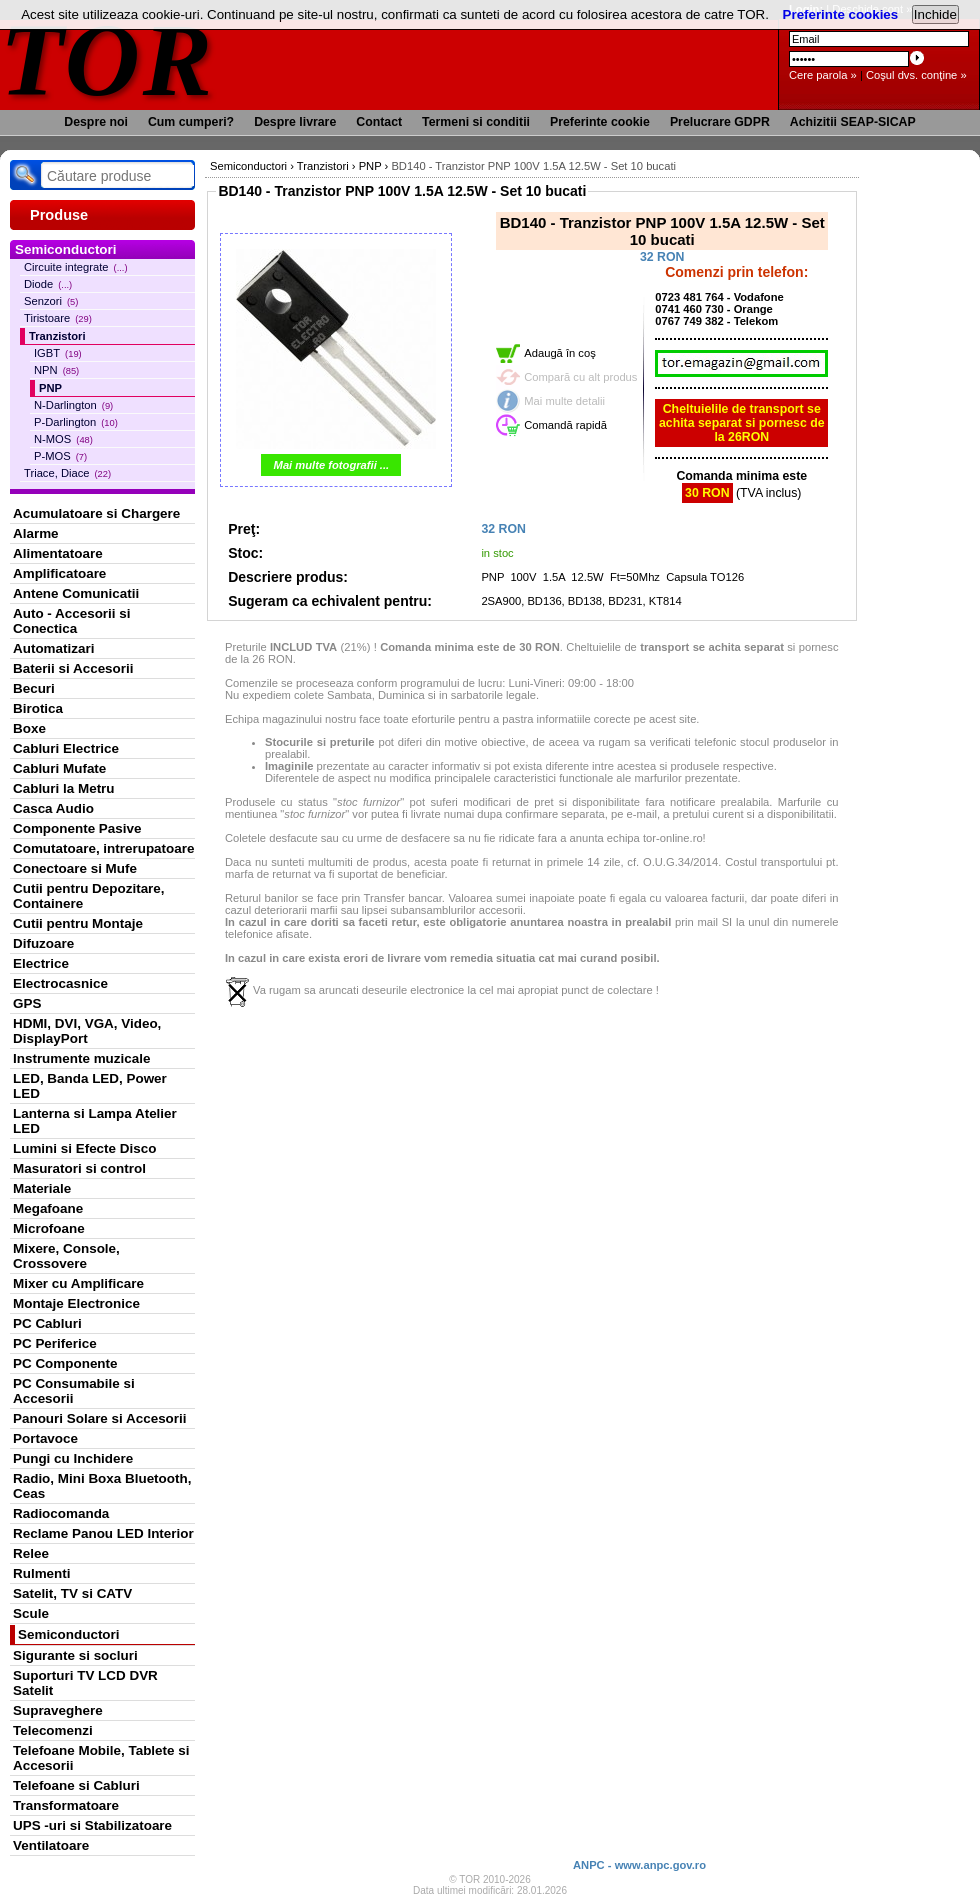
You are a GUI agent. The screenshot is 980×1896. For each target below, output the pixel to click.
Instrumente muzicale (81, 1058)
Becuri (34, 688)
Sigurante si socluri (75, 1655)
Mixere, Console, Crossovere (66, 1256)
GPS (27, 1003)
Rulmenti (41, 1573)
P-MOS (60, 456)
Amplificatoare (59, 573)
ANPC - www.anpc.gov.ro (639, 1865)
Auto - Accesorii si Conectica (71, 621)
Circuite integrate (76, 267)
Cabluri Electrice (66, 748)
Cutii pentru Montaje (78, 923)
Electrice (41, 963)
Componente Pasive (77, 828)
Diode (48, 284)
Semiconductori (69, 1634)
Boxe (29, 728)
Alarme (36, 533)
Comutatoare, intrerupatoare (103, 848)
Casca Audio (53, 808)
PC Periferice (55, 1343)
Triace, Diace (67, 473)
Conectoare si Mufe (75, 868)
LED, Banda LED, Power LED (90, 1086)
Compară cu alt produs (580, 377)
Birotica (38, 708)
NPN (56, 370)
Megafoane (48, 1208)
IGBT (58, 353)
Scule (31, 1613)
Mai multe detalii (564, 401)
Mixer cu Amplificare (78, 1283)
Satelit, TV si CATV (72, 1593)
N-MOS (63, 439)
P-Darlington (76, 422)
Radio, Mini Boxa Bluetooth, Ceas (102, 1486)
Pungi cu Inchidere (73, 1458)
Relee (31, 1553)
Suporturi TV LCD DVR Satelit (85, 1683)
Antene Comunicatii (76, 593)
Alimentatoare (58, 553)
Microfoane (49, 1228)
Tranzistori (57, 336)
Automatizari (53, 648)
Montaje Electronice (76, 1303)
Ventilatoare (51, 1845)
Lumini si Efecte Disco (84, 1148)
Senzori (51, 301)
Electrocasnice (60, 983)
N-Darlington (73, 405)
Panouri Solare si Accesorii (100, 1418)
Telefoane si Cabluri (76, 1785)
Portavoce (45, 1438)
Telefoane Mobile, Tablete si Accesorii (101, 1758)
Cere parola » (823, 75)
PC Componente (65, 1363)
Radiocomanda (61, 1513)
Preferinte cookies (841, 14)
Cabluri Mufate (59, 768)
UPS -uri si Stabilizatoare (92, 1825)
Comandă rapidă (565, 425)
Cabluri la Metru (64, 788)
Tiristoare (58, 318)
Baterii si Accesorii (73, 668)
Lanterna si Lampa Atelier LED (95, 1121)
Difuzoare (43, 943)
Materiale (42, 1188)
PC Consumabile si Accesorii (74, 1391)
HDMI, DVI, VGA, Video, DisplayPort (87, 1031)
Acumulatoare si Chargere (96, 513)
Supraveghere (58, 1710)
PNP (50, 388)
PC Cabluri (47, 1323)
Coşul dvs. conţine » (916, 75)
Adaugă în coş (560, 353)
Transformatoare (66, 1805)
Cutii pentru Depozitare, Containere (89, 896)
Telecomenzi (53, 1730)
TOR (107, 59)
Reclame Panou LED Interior (103, 1533)
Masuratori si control (79, 1168)
